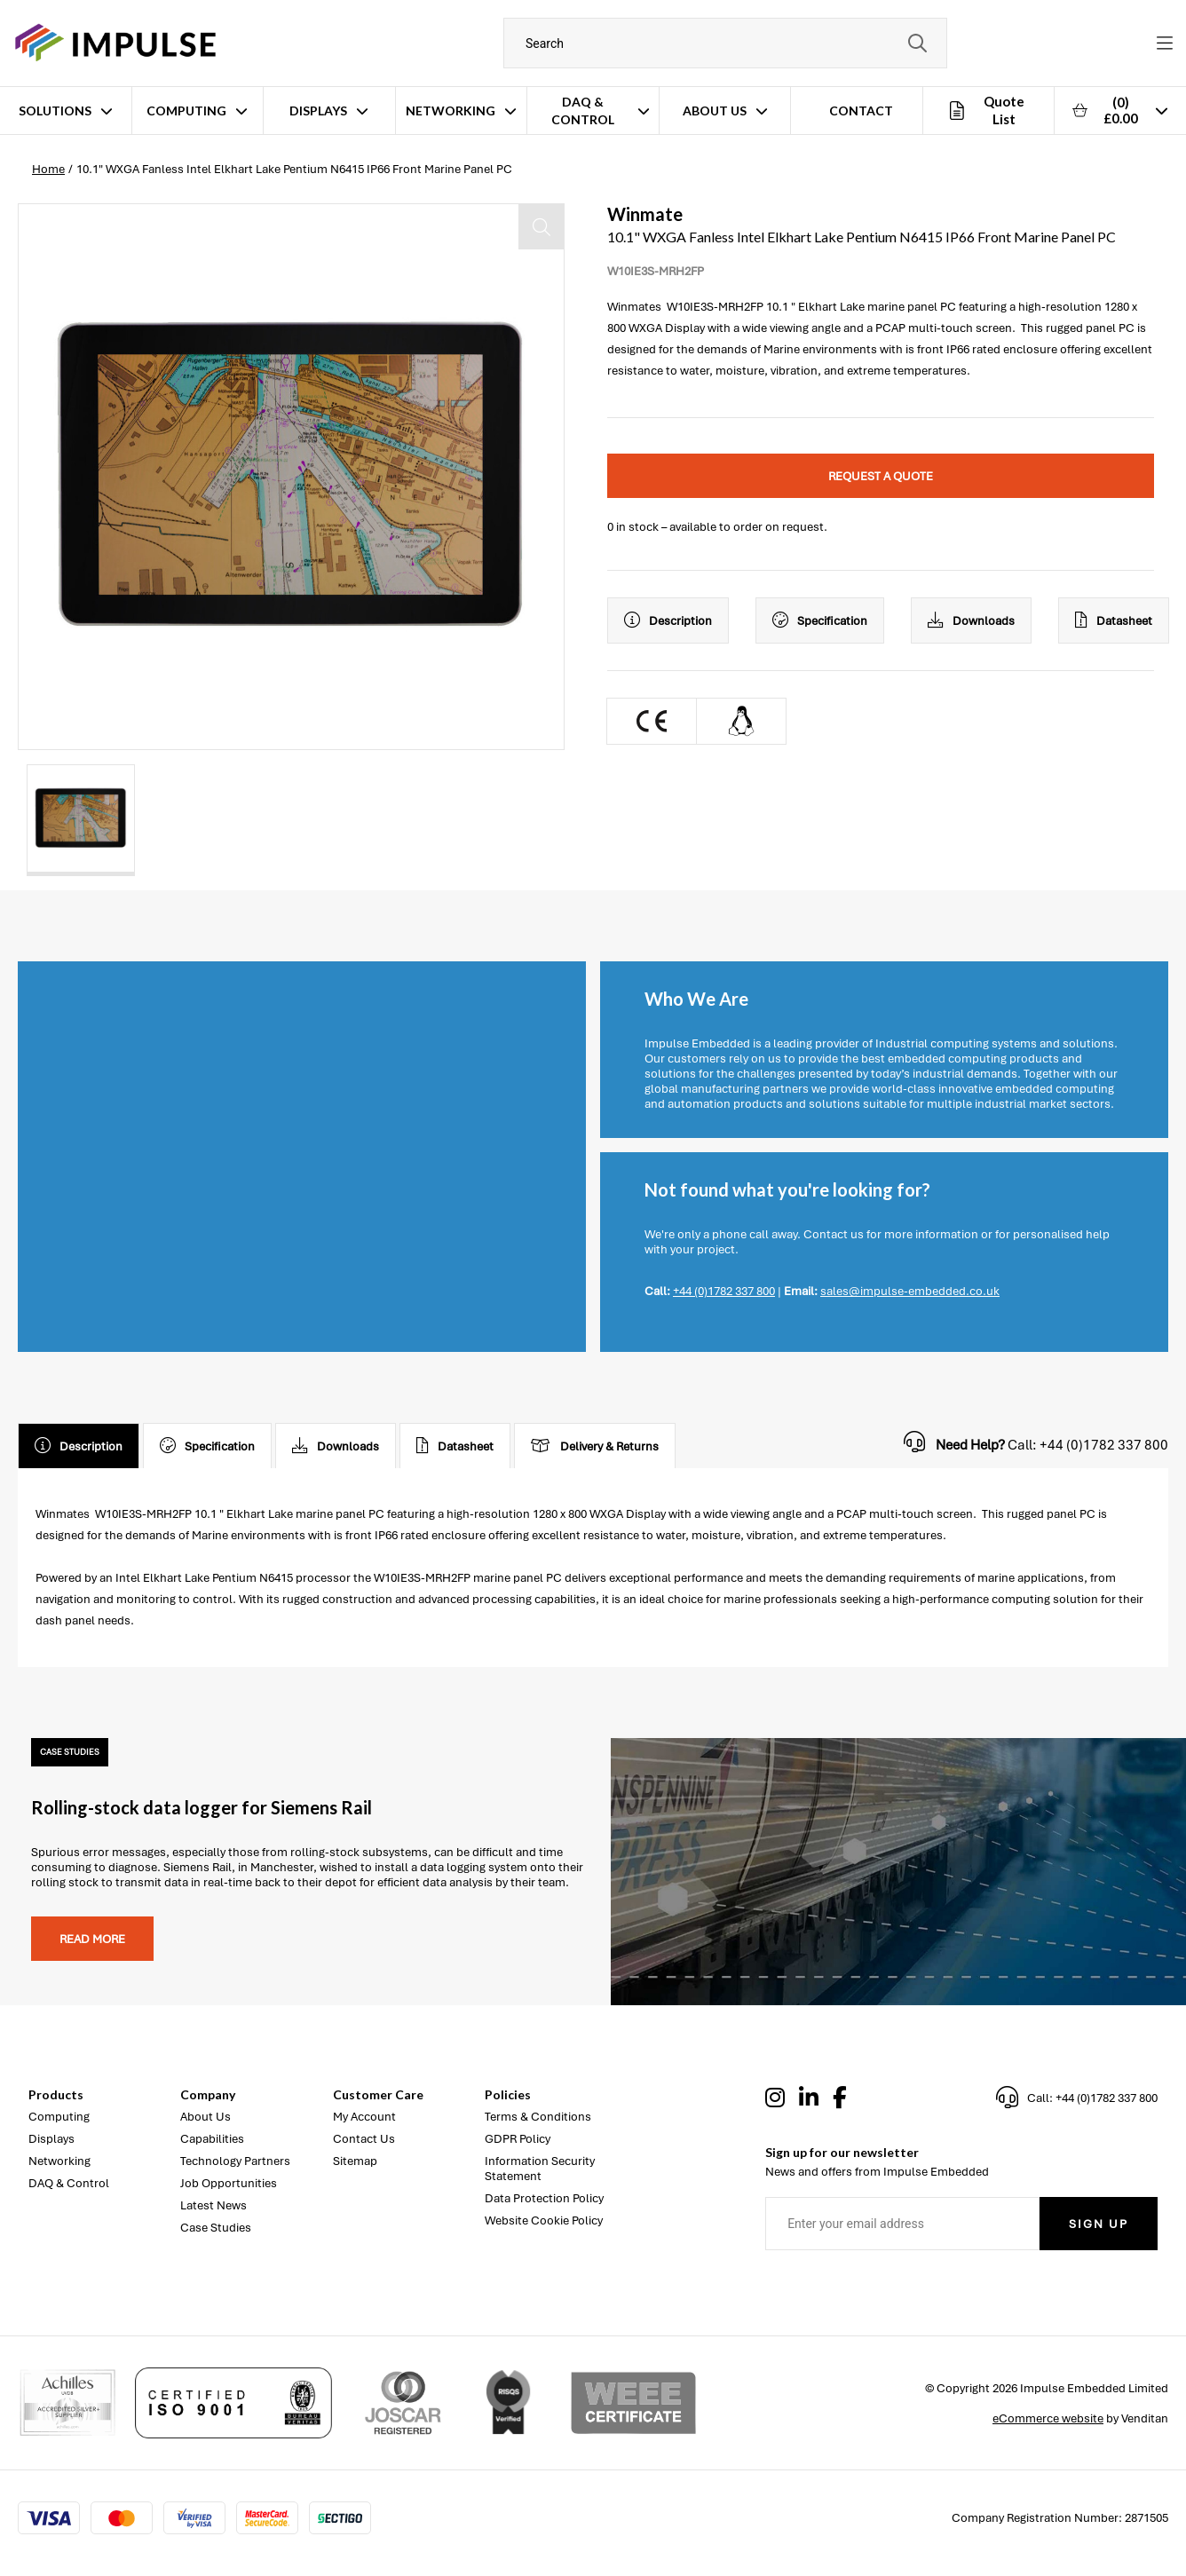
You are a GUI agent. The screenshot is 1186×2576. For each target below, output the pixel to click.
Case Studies (215, 2227)
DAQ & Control (582, 110)
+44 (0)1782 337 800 (724, 1291)
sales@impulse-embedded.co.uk (910, 1291)
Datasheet (1113, 620)
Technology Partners (235, 2161)
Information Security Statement (540, 2168)
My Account (364, 2116)
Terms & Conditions (538, 2116)
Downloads (971, 620)
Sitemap (355, 2161)
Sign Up (1098, 2224)
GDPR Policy (517, 2138)
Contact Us (364, 2138)
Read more (92, 1939)
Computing (186, 110)
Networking (450, 110)
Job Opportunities (228, 2183)
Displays (318, 110)
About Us (715, 110)
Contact (861, 110)
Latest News (213, 2205)
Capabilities (212, 2138)
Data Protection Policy (544, 2198)
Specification (819, 620)
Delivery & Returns (595, 1446)
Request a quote (880, 476)
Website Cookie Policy (544, 2220)
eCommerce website (1047, 2418)
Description (668, 620)
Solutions (55, 110)
